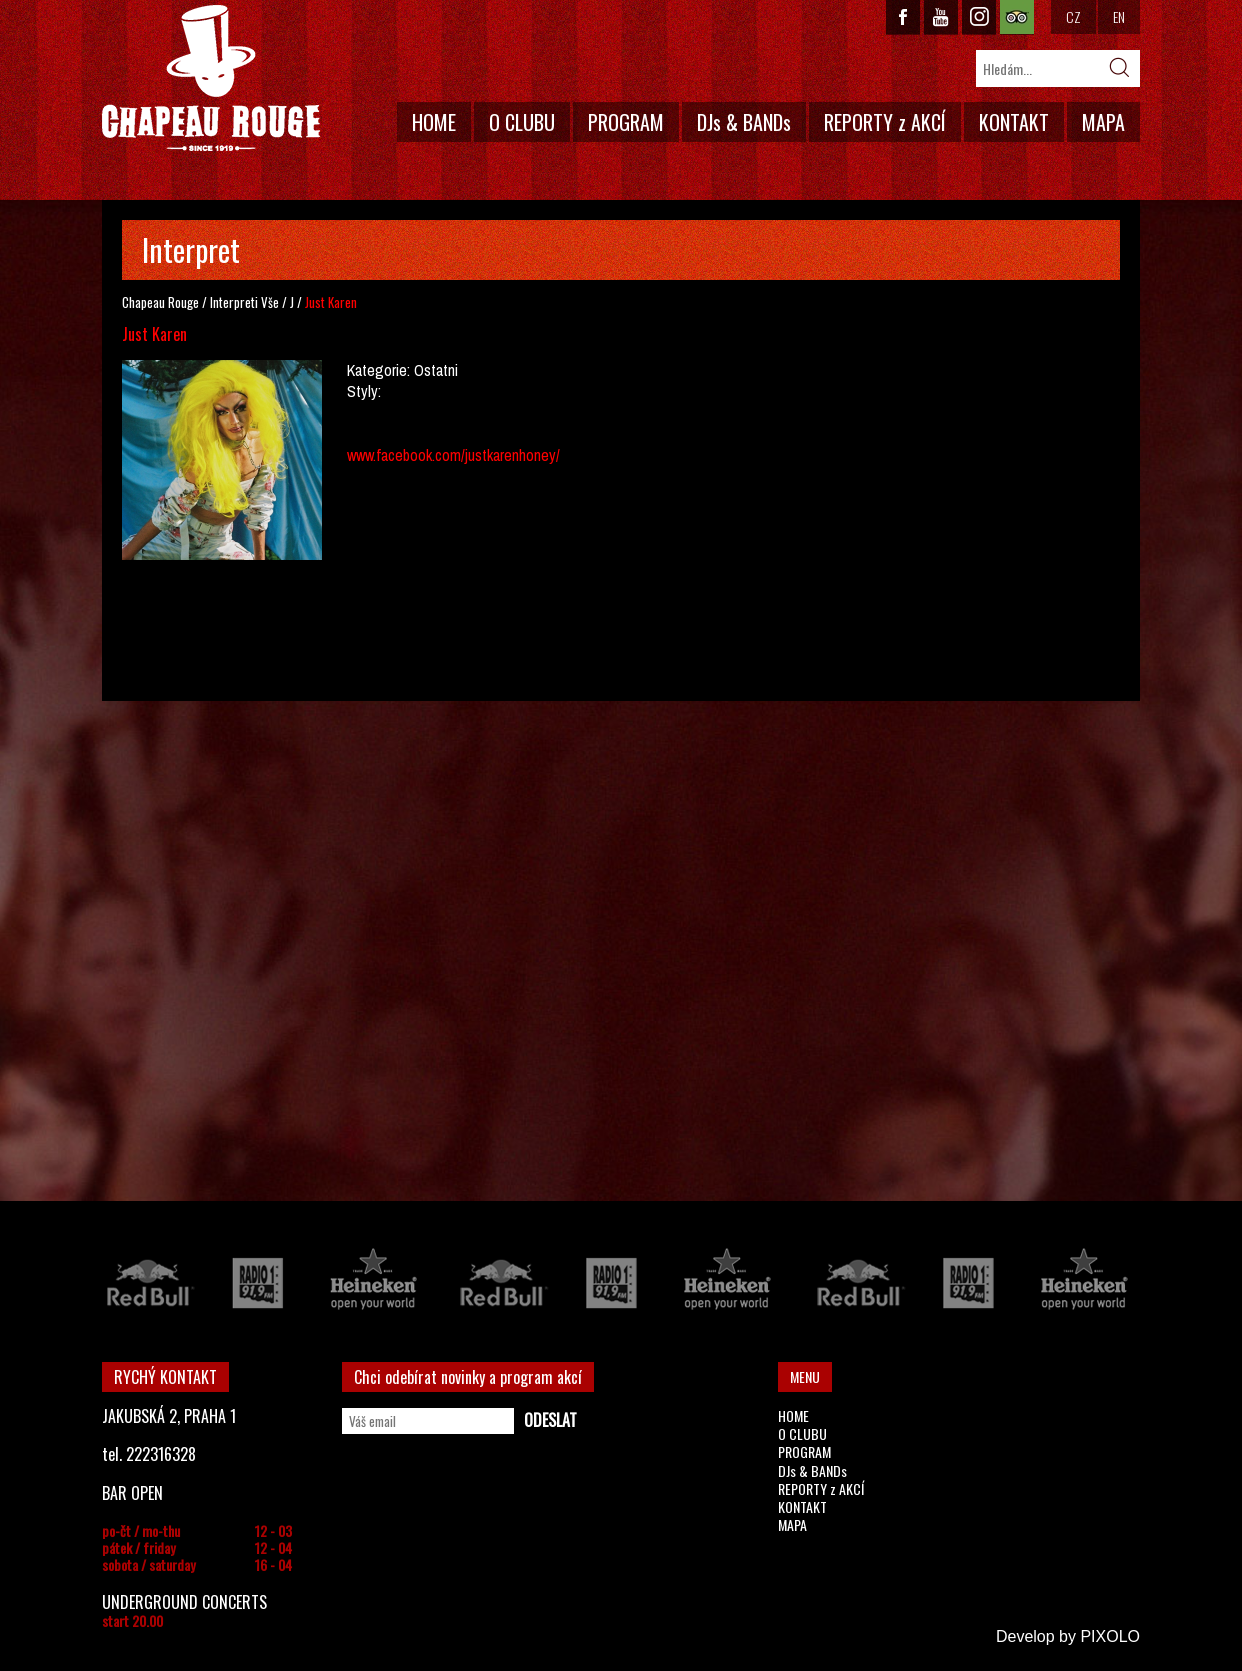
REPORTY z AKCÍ (885, 122)
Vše (270, 302)
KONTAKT (1014, 122)
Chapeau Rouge (160, 302)
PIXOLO (1110, 1636)
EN (1119, 16)
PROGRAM (626, 122)
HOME (434, 122)
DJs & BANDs (744, 122)
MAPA (1103, 122)
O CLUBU (522, 122)
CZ (1073, 16)
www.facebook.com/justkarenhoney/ (453, 455)
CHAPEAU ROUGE (211, 78)
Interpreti (234, 302)
